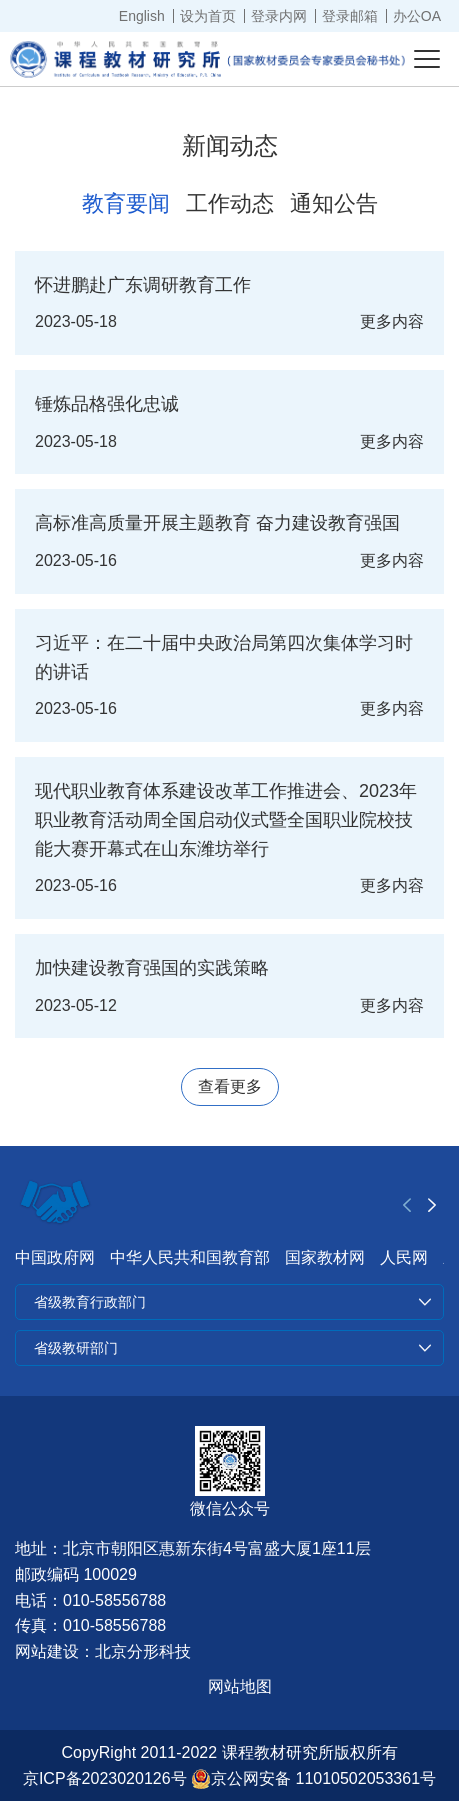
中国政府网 (55, 1257)
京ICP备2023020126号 (105, 1778)
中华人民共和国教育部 (190, 1257)
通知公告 (334, 203)
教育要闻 (126, 203)
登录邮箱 (350, 16)
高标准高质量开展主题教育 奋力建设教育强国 (217, 523)
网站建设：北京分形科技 (103, 1651)
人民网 (404, 1257)
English (142, 16)
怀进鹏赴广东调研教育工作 (143, 285)
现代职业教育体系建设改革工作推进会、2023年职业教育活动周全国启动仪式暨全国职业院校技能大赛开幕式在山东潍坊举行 (226, 820)
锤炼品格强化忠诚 (107, 404)
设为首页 (208, 16)
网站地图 (240, 1686)
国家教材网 (325, 1257)
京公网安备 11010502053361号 (313, 1778)
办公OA (417, 16)
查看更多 (230, 1086)
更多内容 (392, 321)
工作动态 (230, 203)
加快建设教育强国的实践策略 (152, 968)
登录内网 (279, 16)
